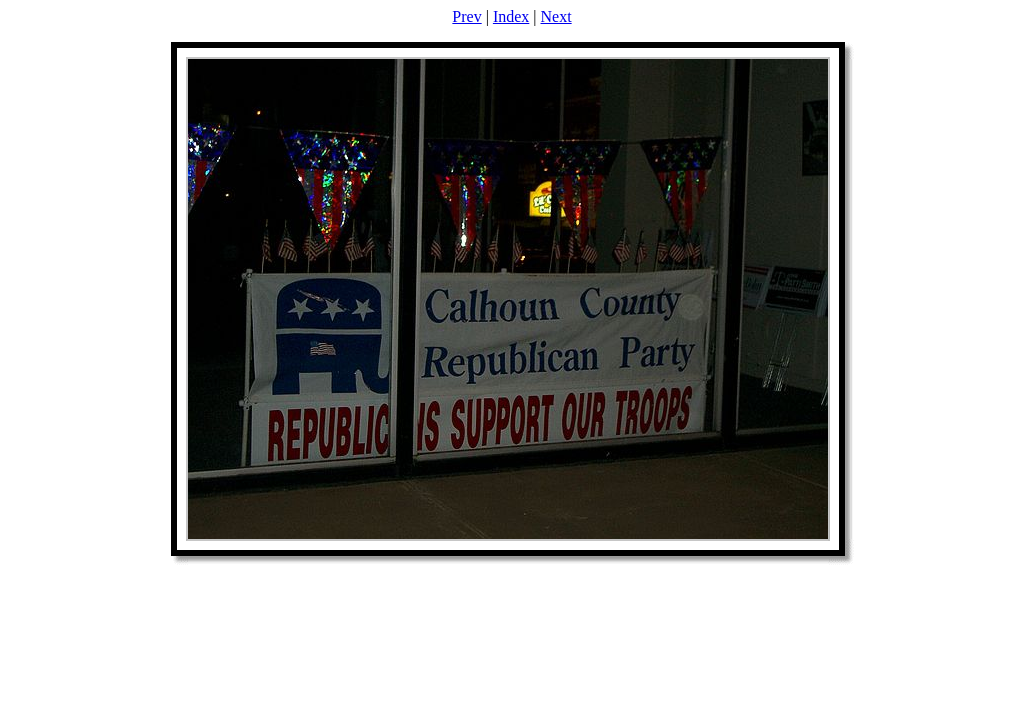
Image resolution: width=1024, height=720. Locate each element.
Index (511, 16)
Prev (466, 16)
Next (556, 16)
